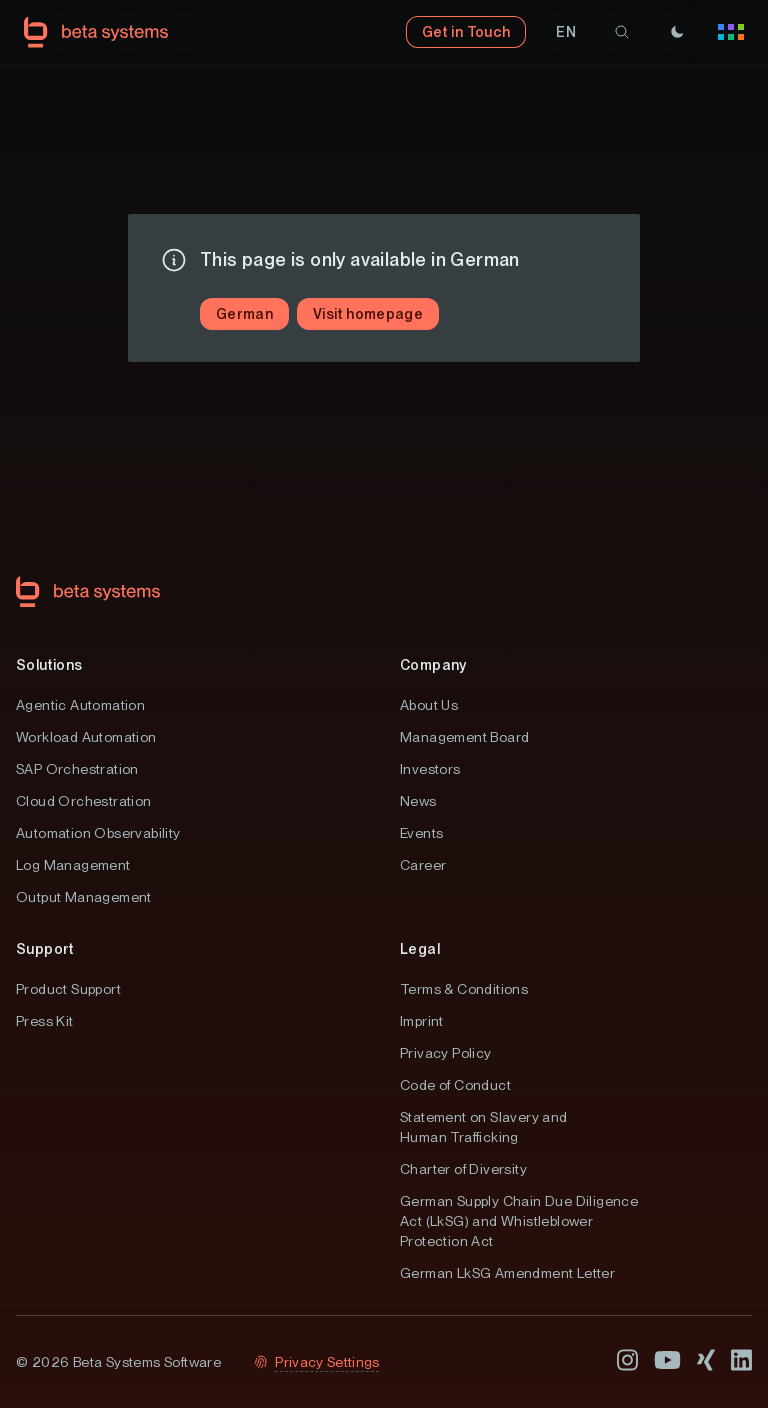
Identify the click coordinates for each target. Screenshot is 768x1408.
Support (45, 949)
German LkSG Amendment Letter (507, 1273)
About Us (429, 705)
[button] (566, 32)
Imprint (422, 1021)
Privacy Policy (446, 1053)
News (418, 801)
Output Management (84, 897)
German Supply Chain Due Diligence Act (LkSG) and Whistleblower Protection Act (519, 1221)
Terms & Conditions (464, 989)
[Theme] (677, 32)
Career (423, 865)
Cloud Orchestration (84, 801)
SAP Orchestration (77, 769)
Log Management (73, 865)
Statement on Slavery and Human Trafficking (484, 1127)
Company (433, 665)
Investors (430, 769)
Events (421, 833)
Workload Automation (86, 737)
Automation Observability (98, 833)
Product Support (68, 989)
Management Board (464, 737)
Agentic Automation (80, 705)
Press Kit (45, 1021)
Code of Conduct (455, 1085)
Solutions (49, 665)
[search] (622, 32)
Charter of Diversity (463, 1169)
